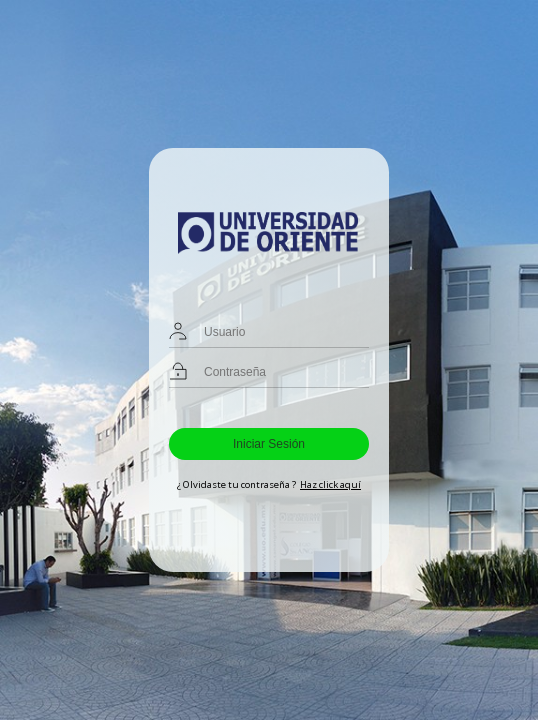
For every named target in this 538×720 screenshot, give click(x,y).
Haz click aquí (330, 484)
